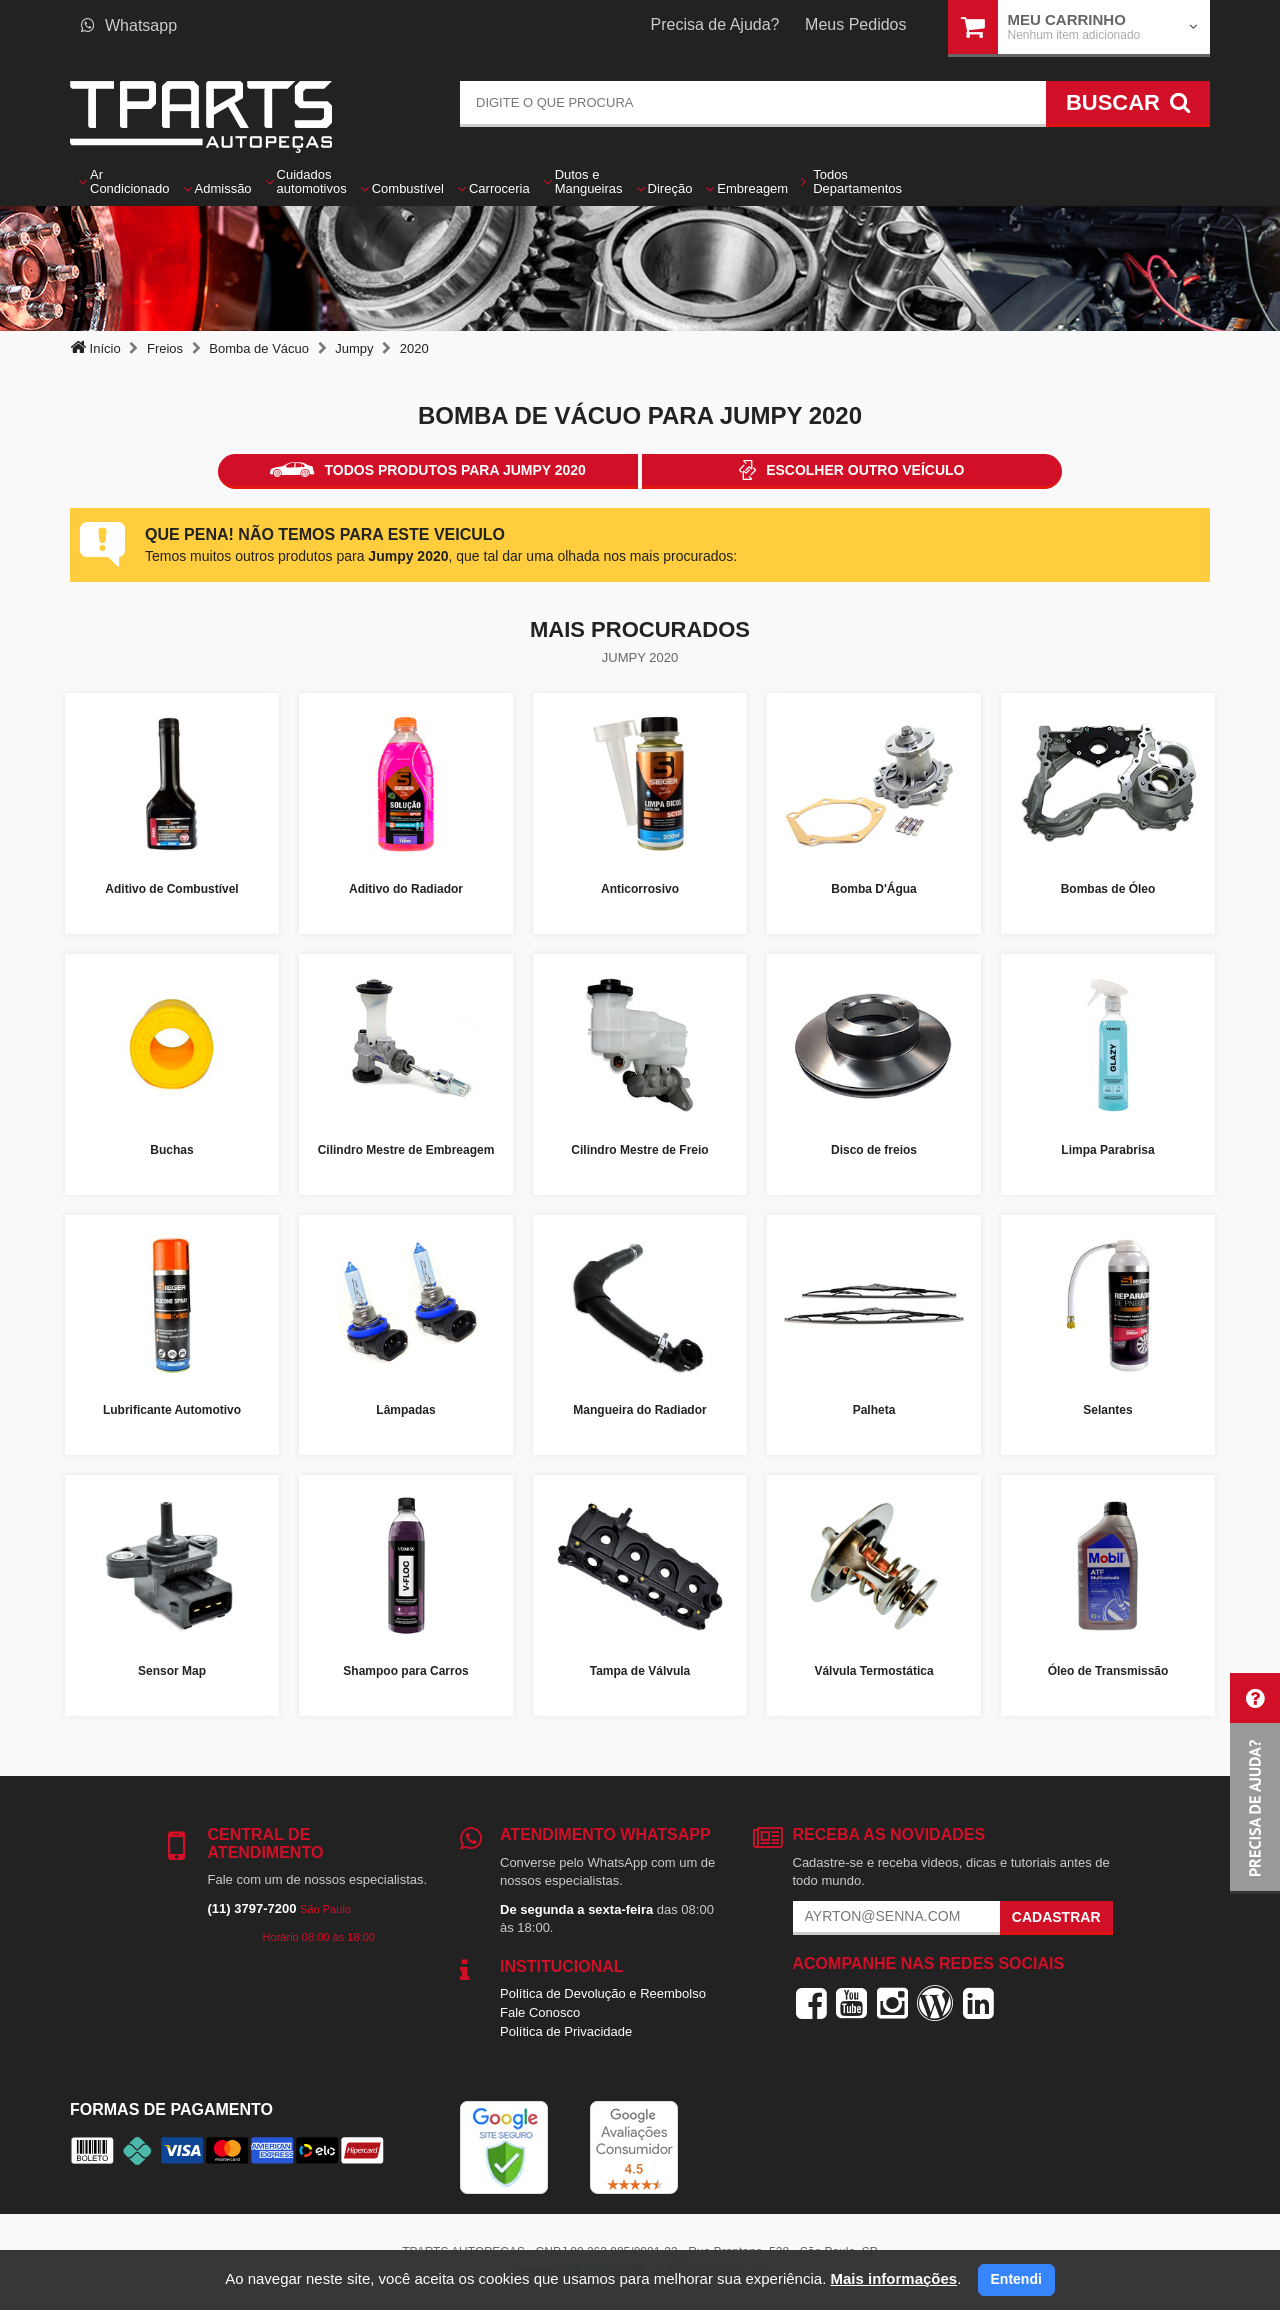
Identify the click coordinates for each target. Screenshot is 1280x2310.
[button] (1255, 1783)
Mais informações (893, 2278)
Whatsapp (129, 25)
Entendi (1016, 2279)
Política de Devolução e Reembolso (603, 1993)
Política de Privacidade (566, 2031)
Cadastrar (1056, 1917)
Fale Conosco (540, 2012)
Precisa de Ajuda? (715, 24)
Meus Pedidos (855, 24)
